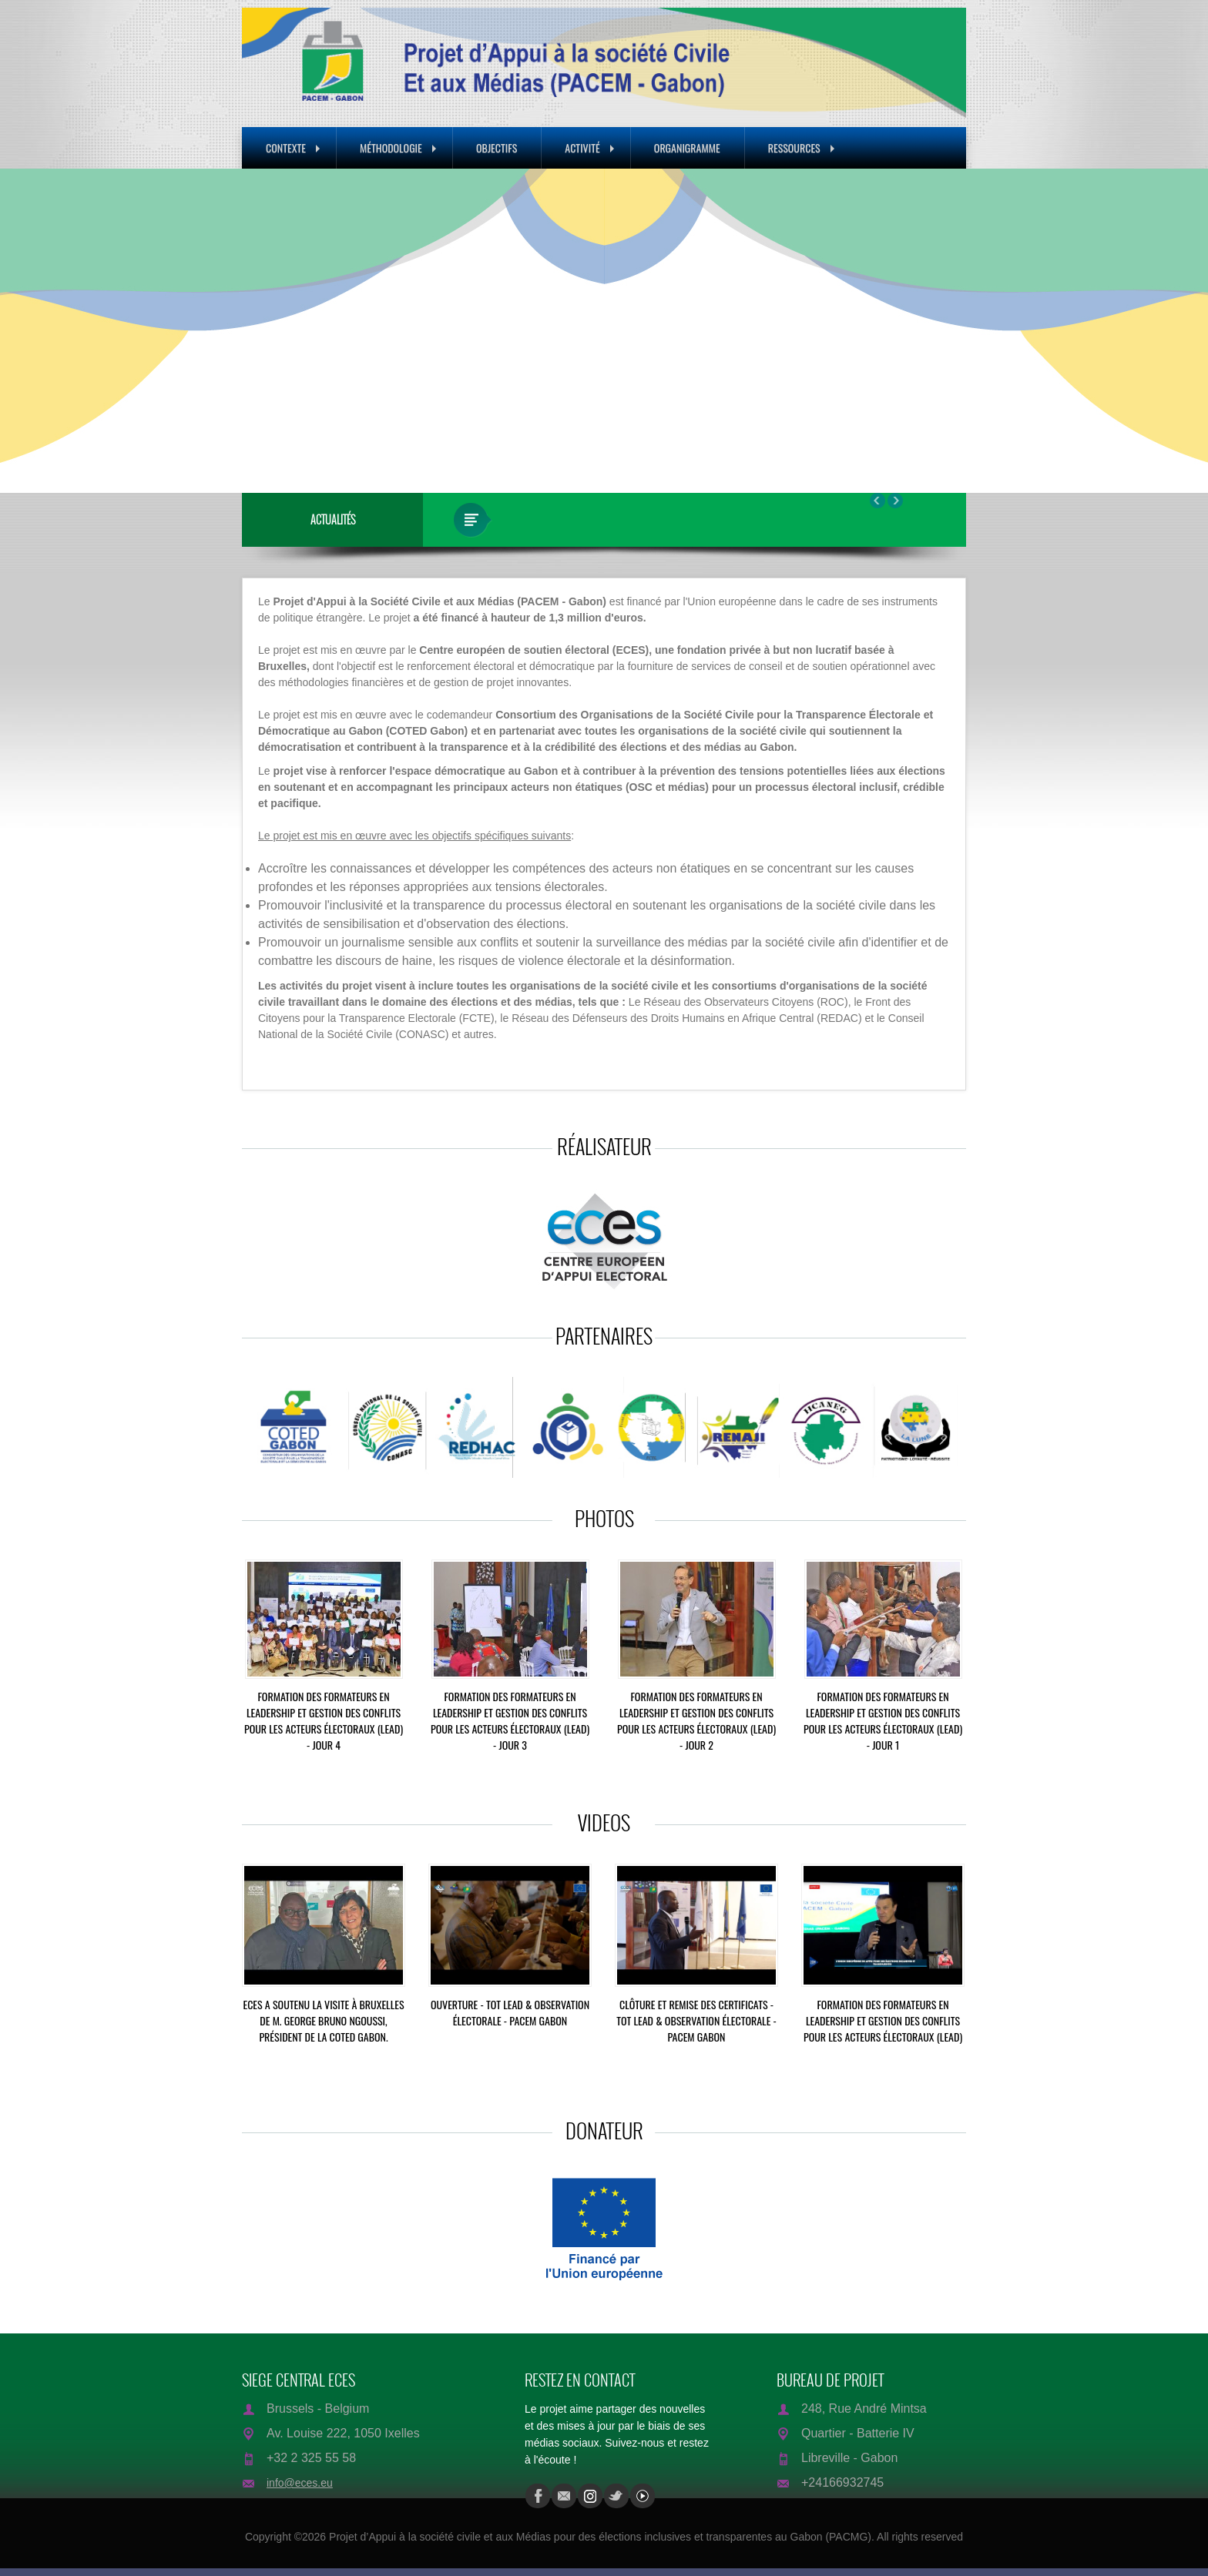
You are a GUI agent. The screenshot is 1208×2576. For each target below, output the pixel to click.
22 (941, 455)
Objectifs (496, 147)
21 (931, 455)
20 (922, 455)
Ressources (801, 147)
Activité (589, 147)
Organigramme (687, 147)
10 (830, 455)
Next (1025, 331)
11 (839, 455)
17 (894, 455)
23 (950, 455)
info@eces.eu (300, 2483)
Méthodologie (398, 147)
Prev (182, 331)
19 (913, 455)
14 (867, 455)
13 (857, 455)
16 (885, 455)
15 (876, 455)
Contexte (293, 147)
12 (848, 455)
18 (904, 455)
